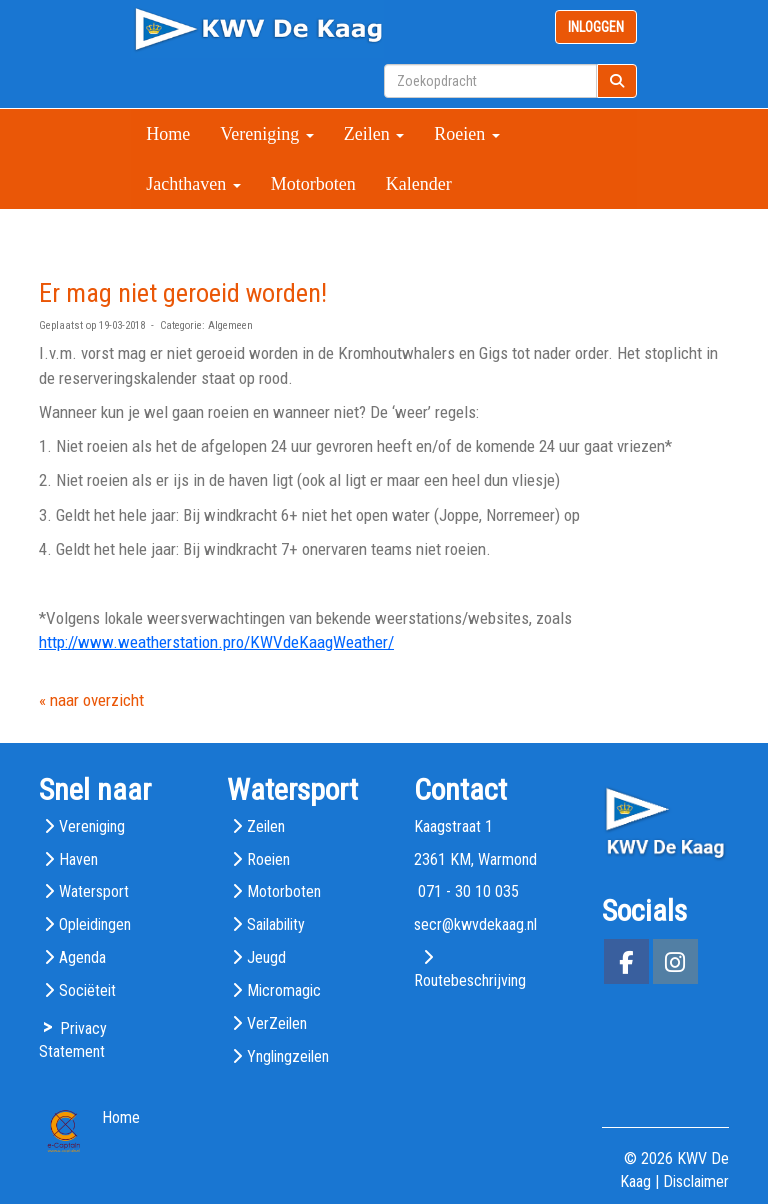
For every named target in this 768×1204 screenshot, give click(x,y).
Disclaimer (696, 1181)
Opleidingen (95, 924)
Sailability (276, 924)
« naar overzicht (91, 700)
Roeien (467, 134)
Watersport (94, 891)
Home (168, 134)
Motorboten (313, 184)
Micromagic (284, 990)
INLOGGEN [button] (596, 27)
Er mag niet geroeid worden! (183, 293)
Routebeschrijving (470, 980)
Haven (78, 859)
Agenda (82, 957)
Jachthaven (193, 184)
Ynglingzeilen (288, 1056)
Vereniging (266, 134)
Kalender (419, 184)
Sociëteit (87, 990)
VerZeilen (277, 1023)
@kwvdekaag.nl (475, 924)
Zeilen (374, 134)
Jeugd (266, 957)
